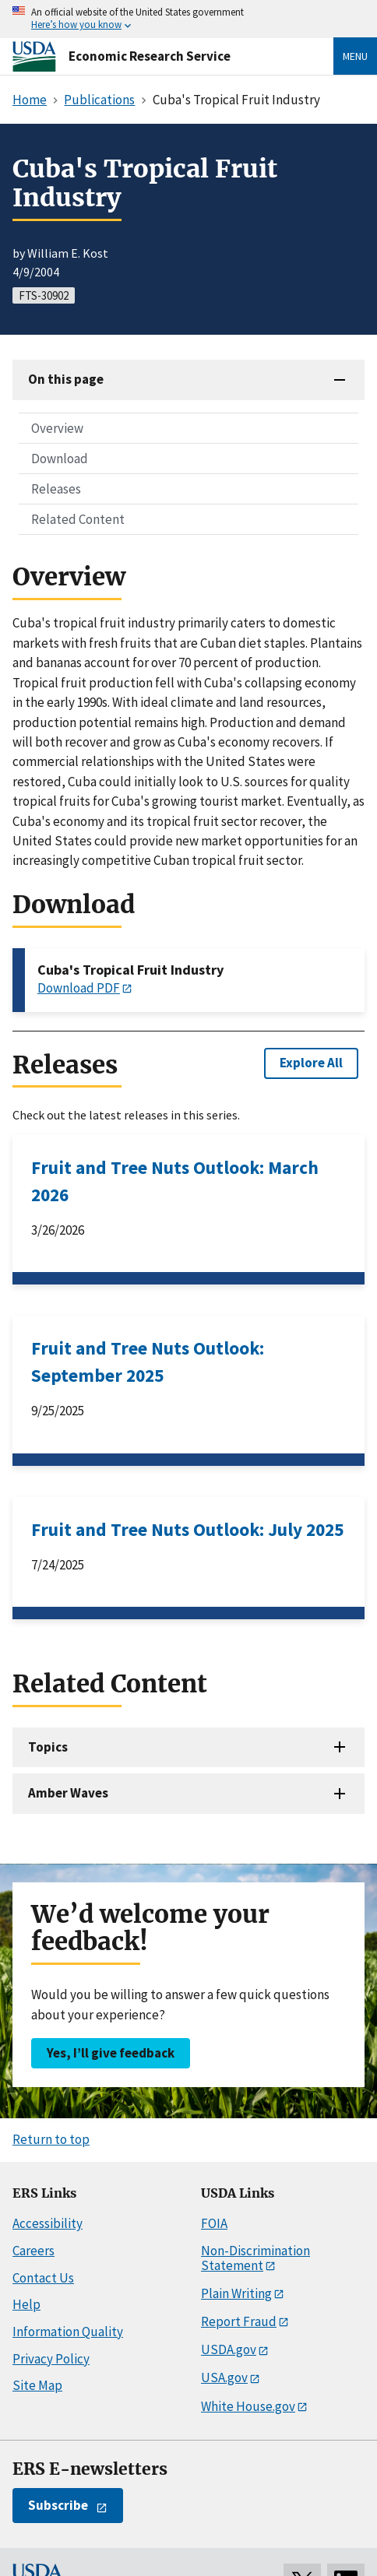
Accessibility (47, 2223)
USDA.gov (228, 2349)
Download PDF (78, 987)
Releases (56, 488)
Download (59, 458)
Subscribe (58, 2505)
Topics (48, 1746)
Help (26, 2304)
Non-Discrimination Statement (255, 2258)
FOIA (214, 2223)
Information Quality (67, 2331)
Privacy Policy (51, 2358)
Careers (33, 2250)
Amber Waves (68, 1792)
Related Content (78, 519)
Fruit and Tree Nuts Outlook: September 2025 (147, 1361)
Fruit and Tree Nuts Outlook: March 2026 (175, 1181)
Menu (355, 56)
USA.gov (224, 2377)
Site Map (37, 2385)
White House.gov (248, 2406)
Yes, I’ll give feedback (110, 2052)
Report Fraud (239, 2321)
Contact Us (43, 2277)
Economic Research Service (150, 56)
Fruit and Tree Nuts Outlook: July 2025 (187, 1529)
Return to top (51, 2139)
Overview (57, 428)
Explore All (311, 1062)
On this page (66, 379)
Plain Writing (236, 2293)
